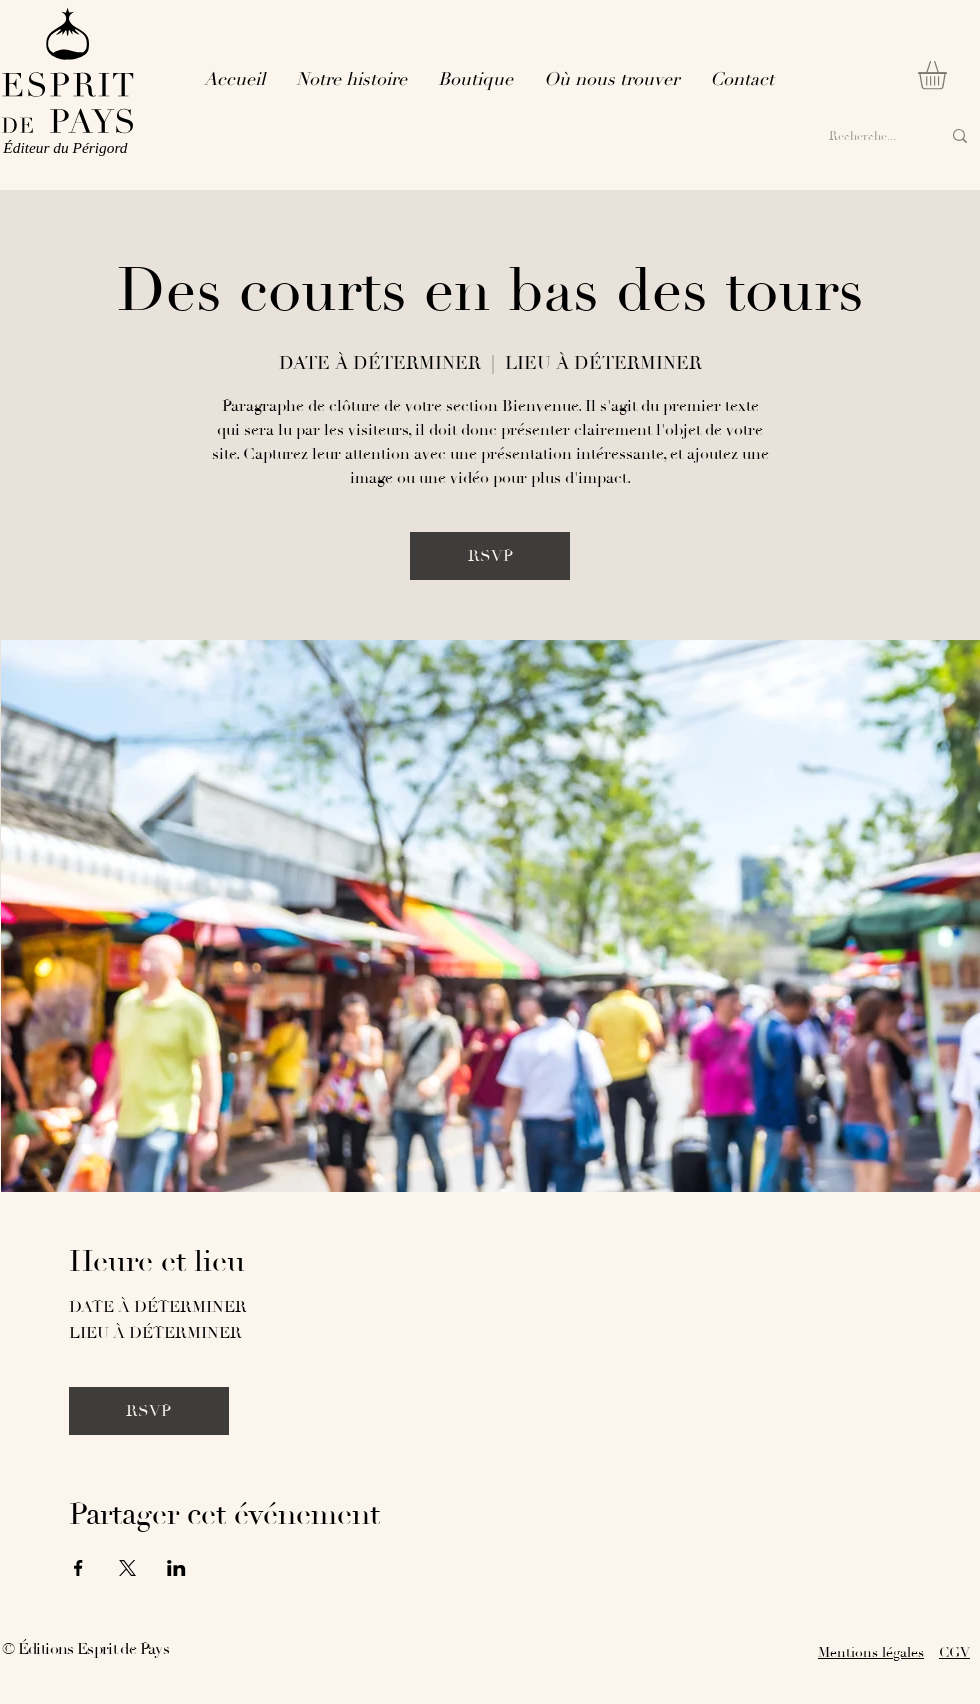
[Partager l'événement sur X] (127, 1568)
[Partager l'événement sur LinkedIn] (176, 1568)
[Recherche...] (864, 136)
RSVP (490, 556)
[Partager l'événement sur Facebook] (78, 1568)
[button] (949, 75)
